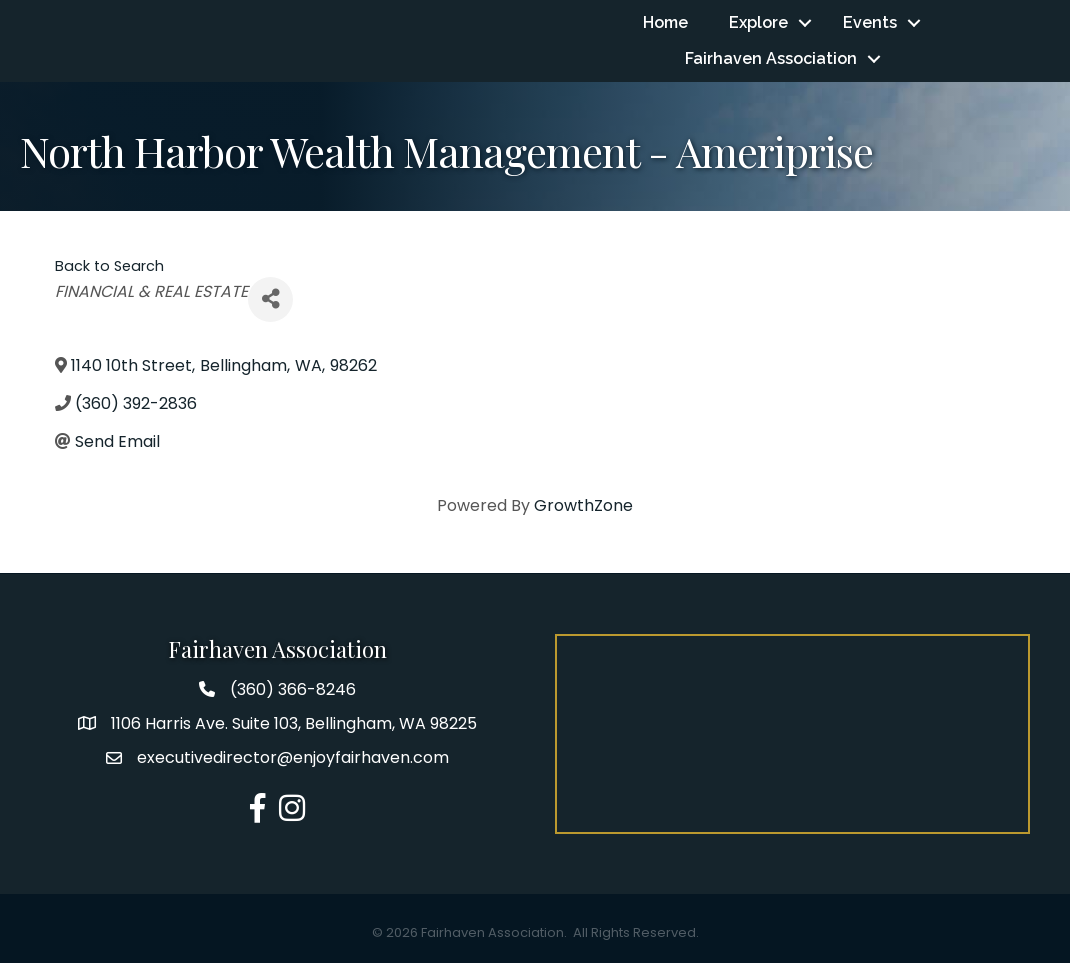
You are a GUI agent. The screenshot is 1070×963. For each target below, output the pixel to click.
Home (665, 22)
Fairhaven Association (771, 58)
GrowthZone (583, 505)
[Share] (270, 299)
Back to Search (109, 266)
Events (870, 22)
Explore (758, 22)
